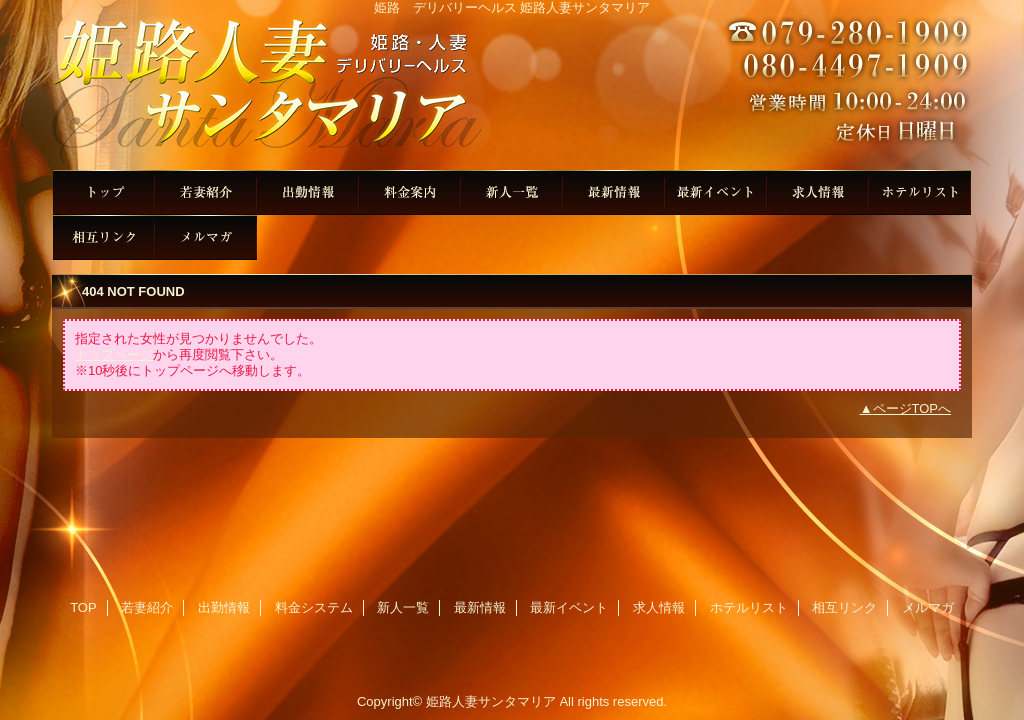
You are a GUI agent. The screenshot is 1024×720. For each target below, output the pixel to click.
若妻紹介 (206, 192)
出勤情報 (308, 192)
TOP (104, 192)
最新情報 (614, 192)
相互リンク (104, 237)
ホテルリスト (920, 192)
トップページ (114, 354)
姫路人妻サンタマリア (512, 92)
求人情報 (818, 192)
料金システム (410, 192)
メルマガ (206, 237)
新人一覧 (512, 192)
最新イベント (716, 192)
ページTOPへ (912, 408)
